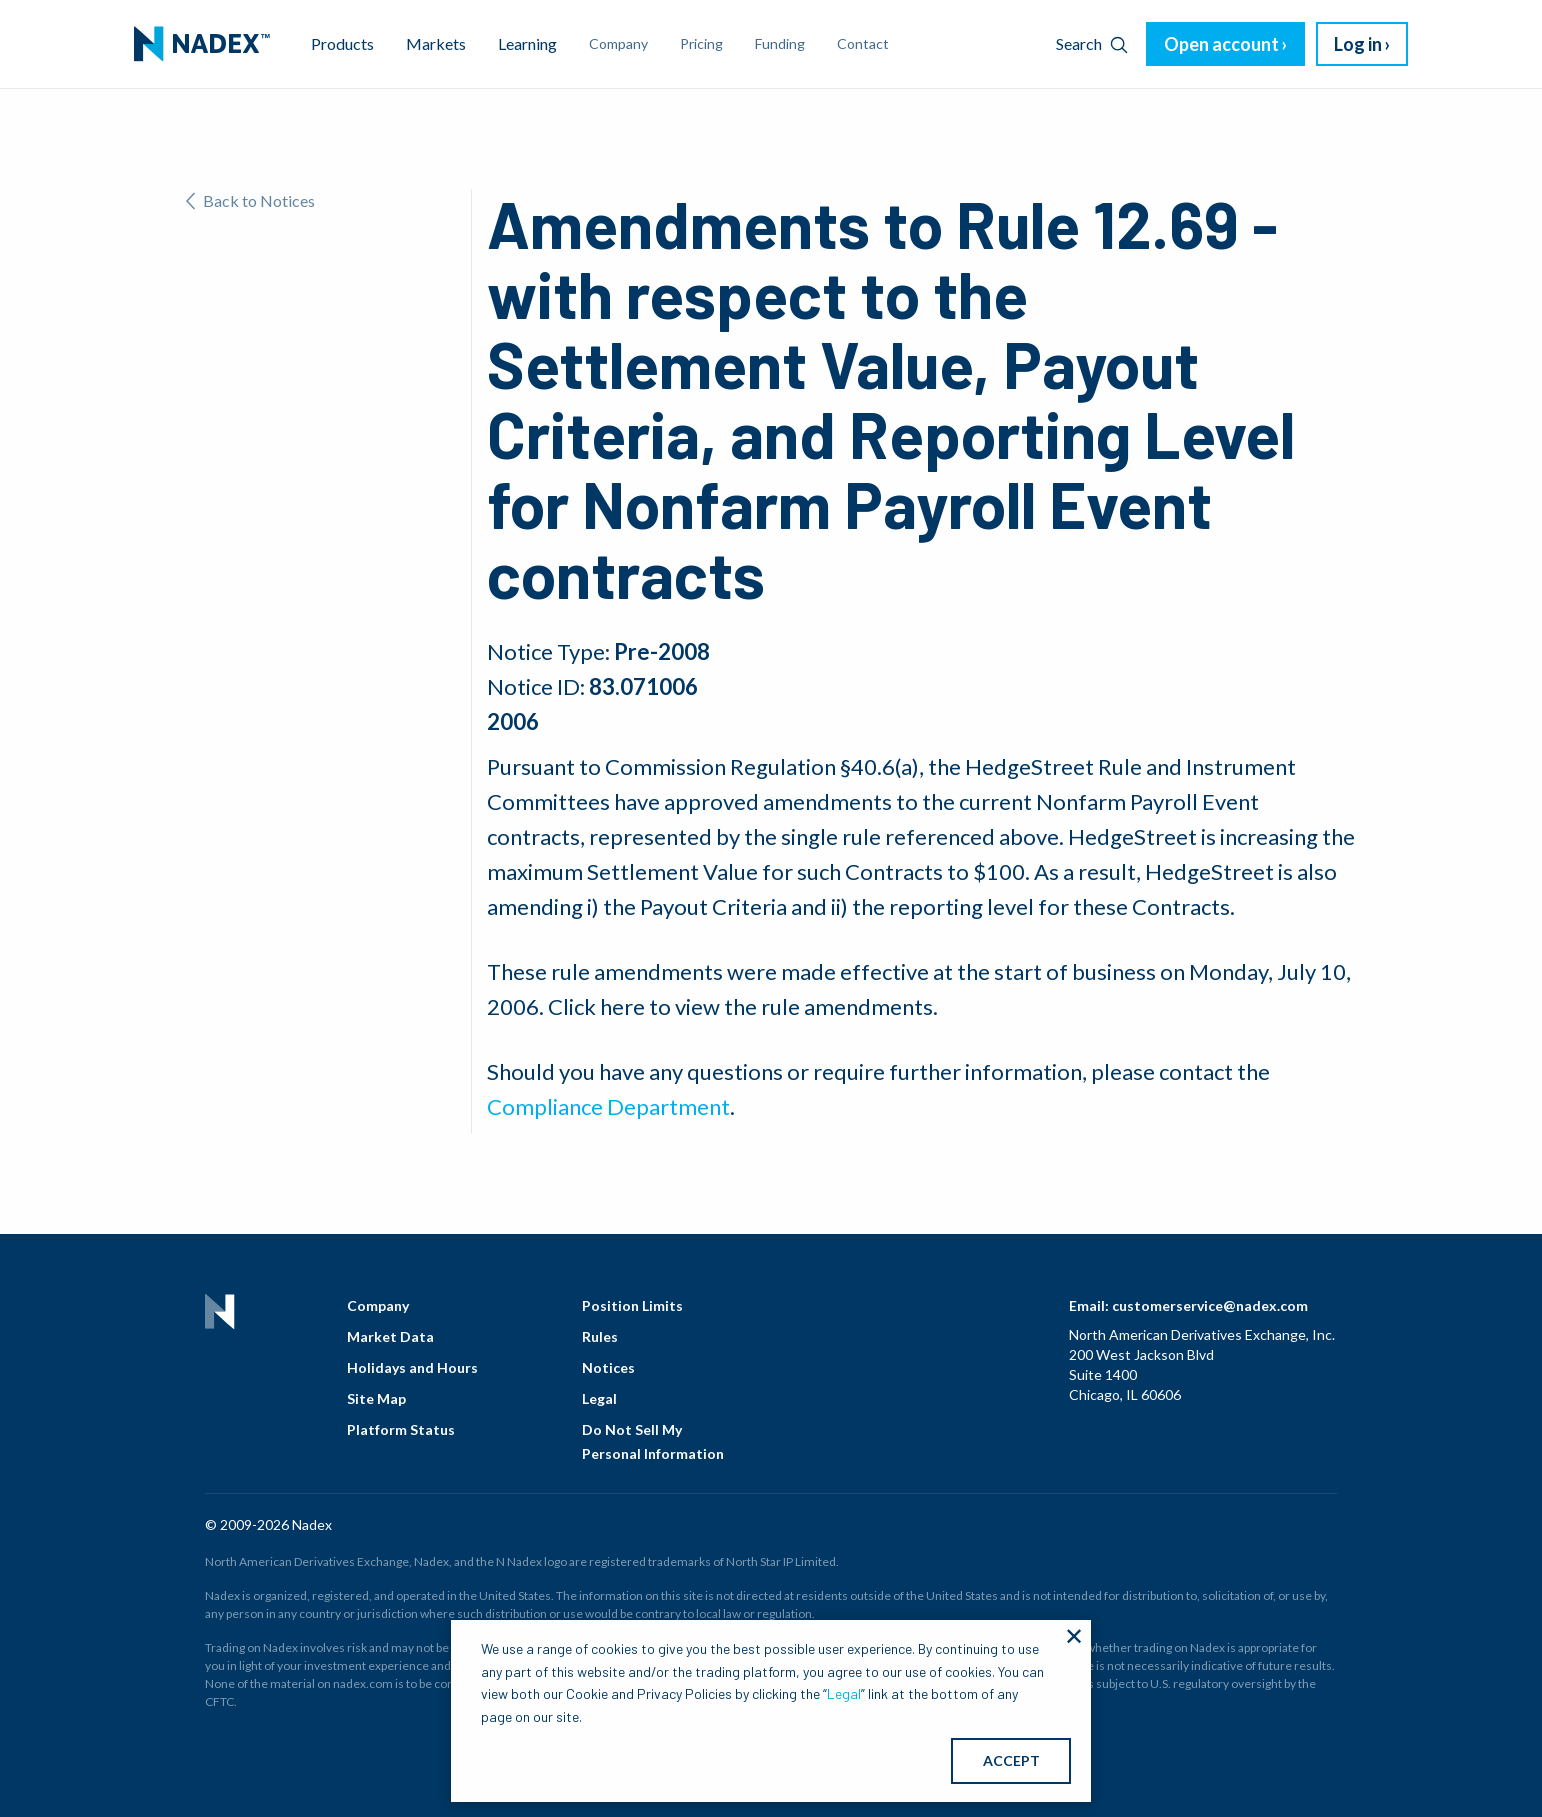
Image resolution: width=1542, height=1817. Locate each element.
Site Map (376, 1398)
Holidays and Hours (412, 1367)
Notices (608, 1367)
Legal (599, 1398)
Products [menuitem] (342, 43)
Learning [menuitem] (527, 43)
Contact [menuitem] (863, 43)
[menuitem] (202, 44)
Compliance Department (608, 1106)
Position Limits (632, 1305)
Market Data (390, 1336)
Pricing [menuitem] (701, 43)
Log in (1358, 44)
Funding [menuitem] (780, 43)
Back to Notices (250, 200)
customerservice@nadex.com (1210, 1305)
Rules (600, 1336)
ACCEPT (1011, 1760)
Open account (1221, 44)
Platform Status (401, 1429)
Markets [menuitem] (436, 43)
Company (378, 1305)
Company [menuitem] (618, 43)
